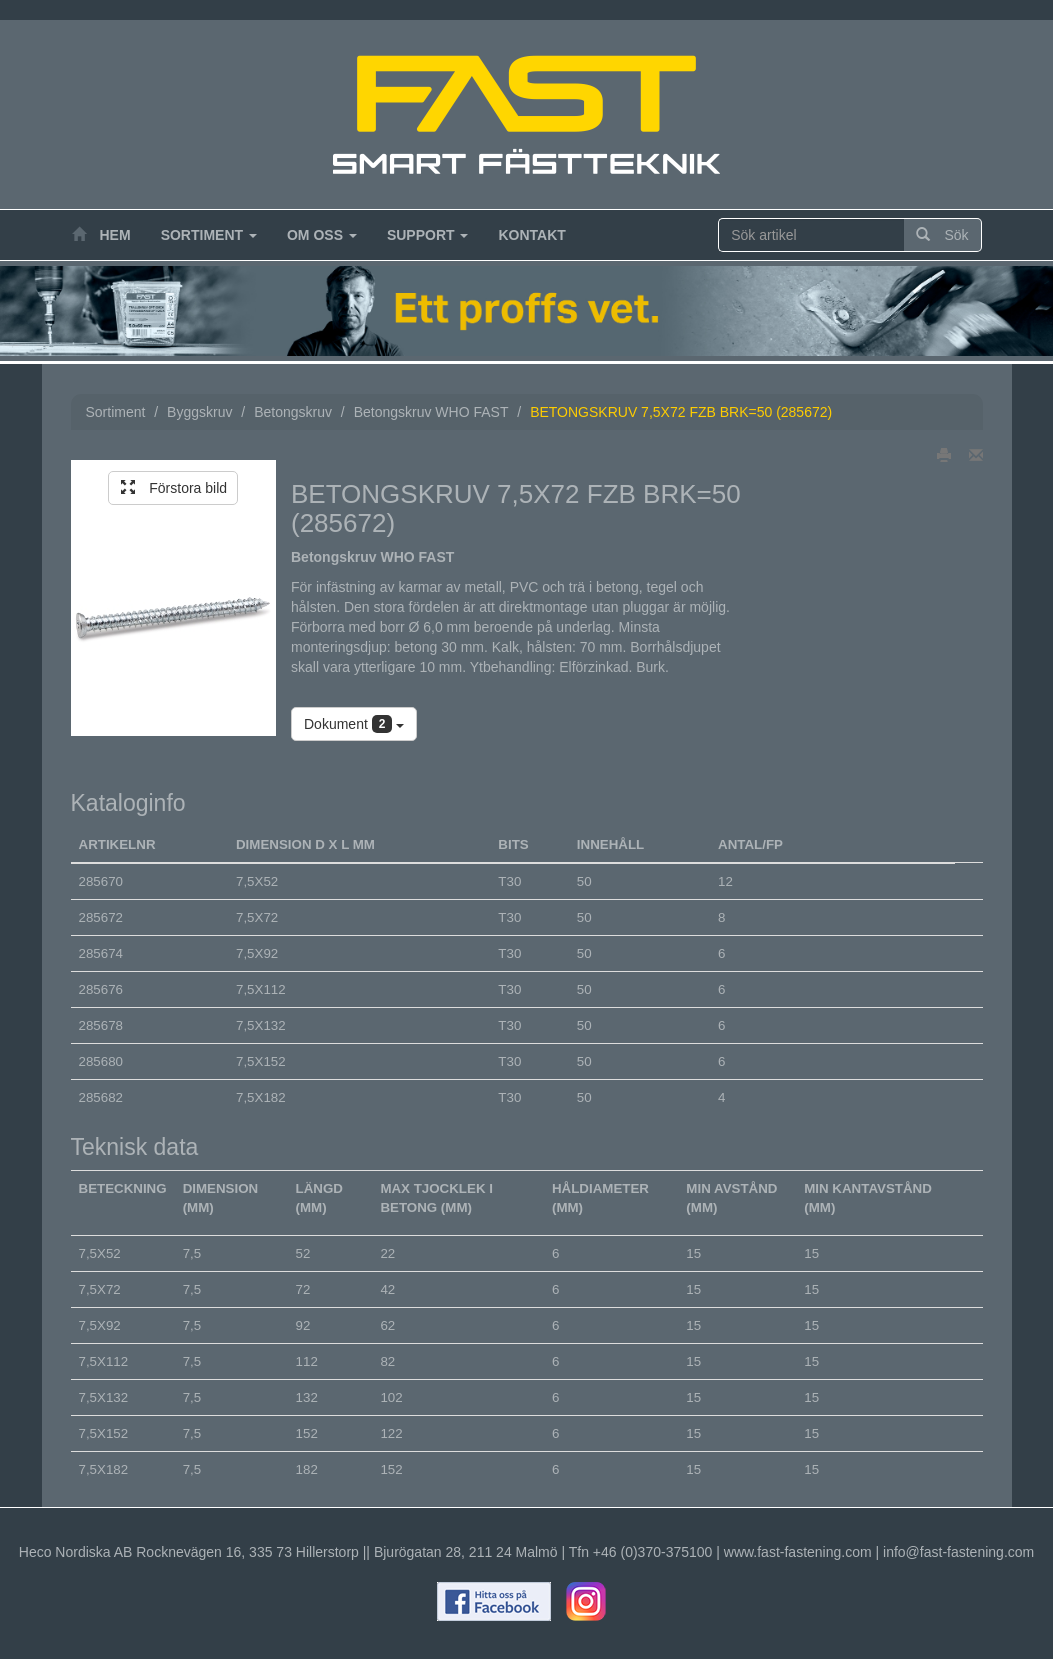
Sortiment (209, 235)
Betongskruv (293, 412)
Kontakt (531, 235)
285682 (101, 1097)
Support (428, 235)
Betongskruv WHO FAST (431, 412)
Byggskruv (199, 412)
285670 (101, 881)
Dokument (354, 724)
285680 (101, 1061)
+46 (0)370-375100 (653, 1552)
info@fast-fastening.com (958, 1552)
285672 (101, 917)
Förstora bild (174, 488)
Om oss (322, 235)
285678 (101, 1025)
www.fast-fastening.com (798, 1552)
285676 (101, 989)
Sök (942, 235)
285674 (101, 953)
